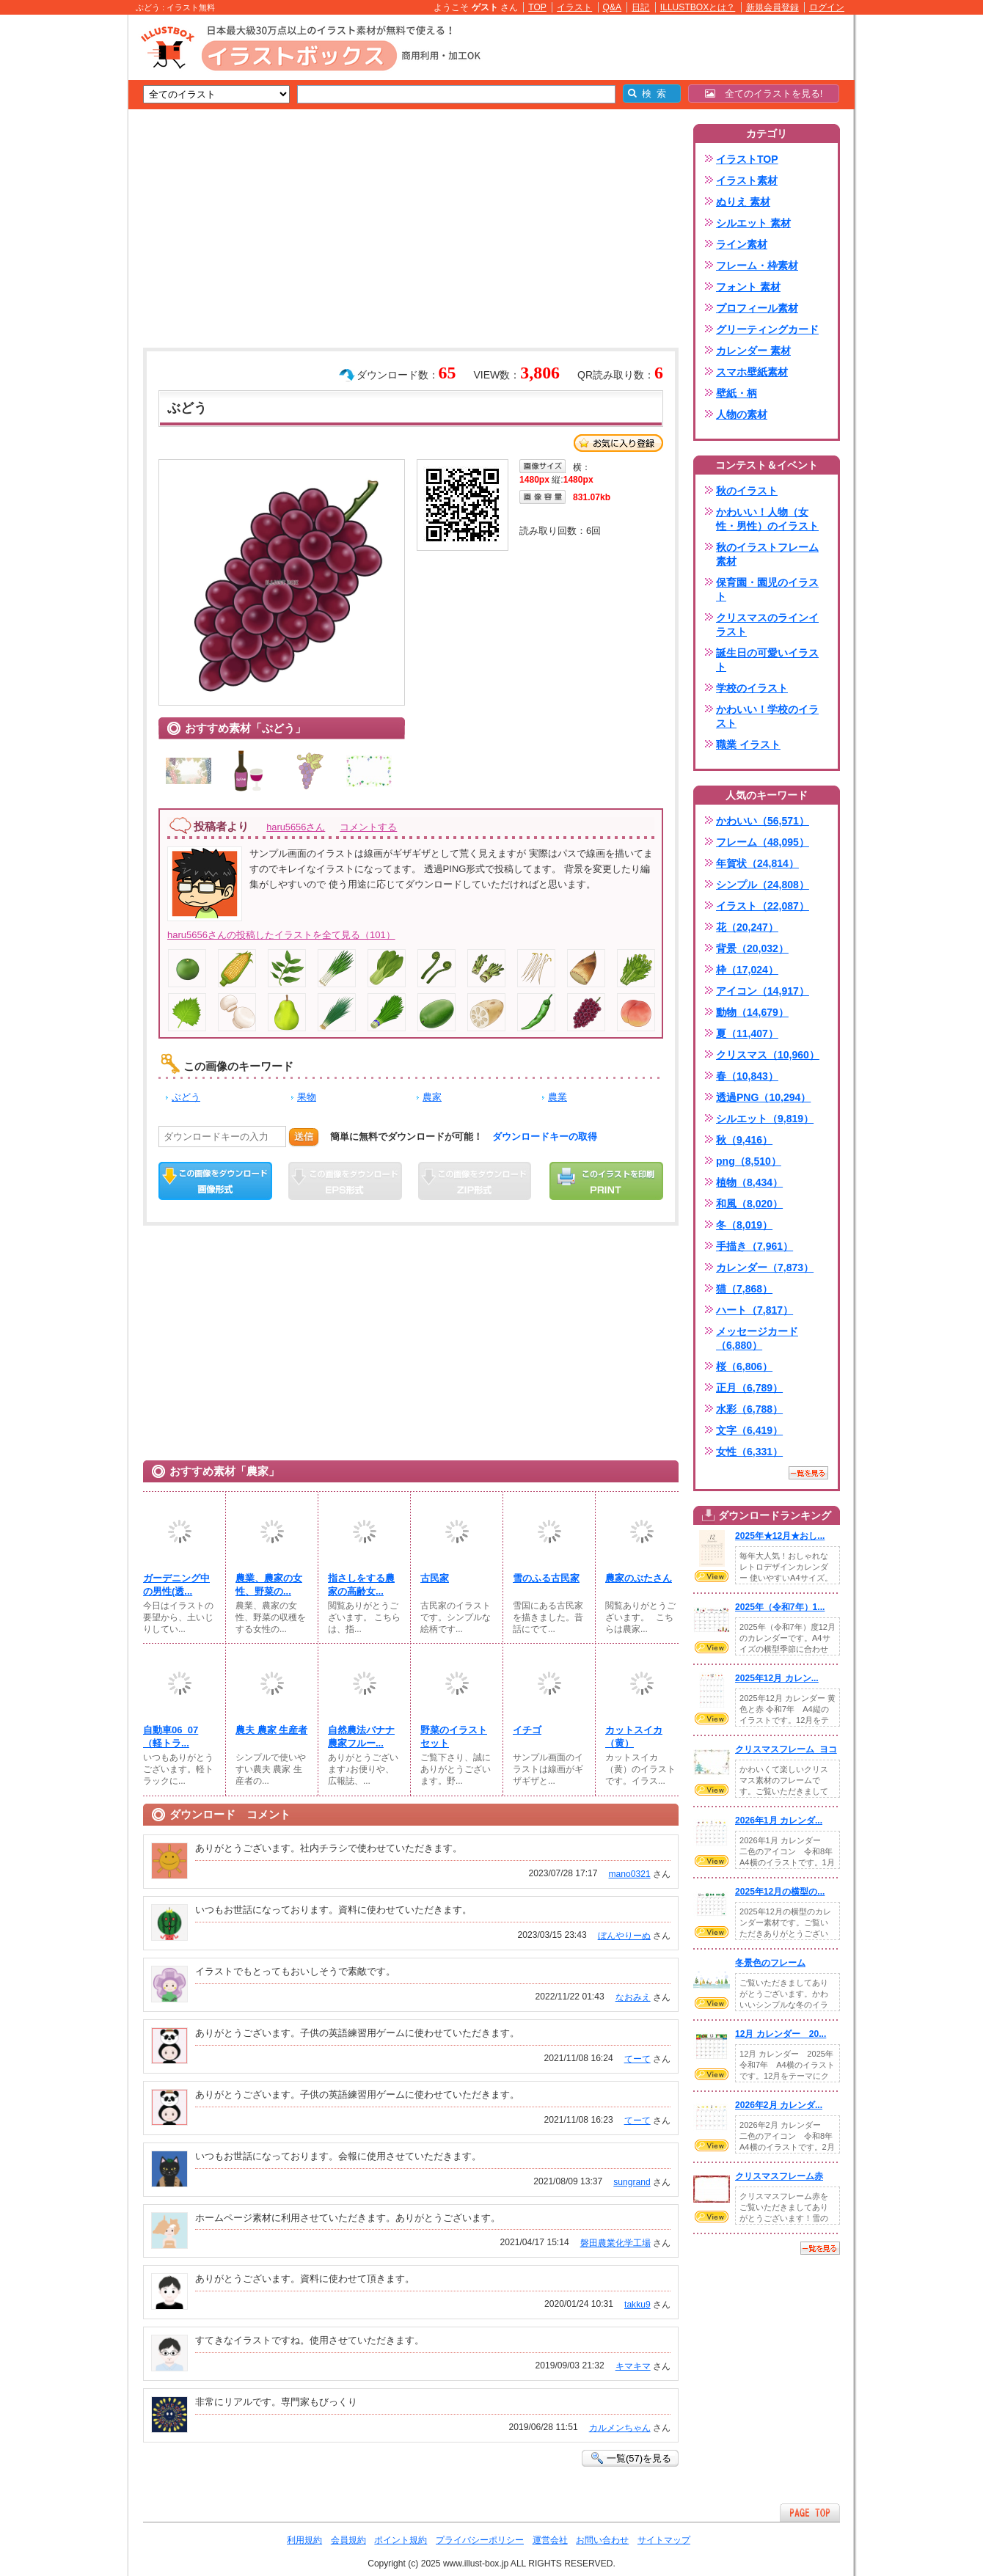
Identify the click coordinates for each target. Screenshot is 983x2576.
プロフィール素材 (757, 308)
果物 (306, 1096)
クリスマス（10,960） (767, 1055)
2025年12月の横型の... (780, 1892)
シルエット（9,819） (765, 1118)
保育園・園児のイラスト (767, 589)
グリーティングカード (767, 329)
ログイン (826, 7)
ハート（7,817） (754, 1310)
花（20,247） (747, 927)
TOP (537, 7)
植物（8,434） (749, 1182)
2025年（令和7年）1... (780, 1607)
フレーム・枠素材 (757, 265)
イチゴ (527, 1729)
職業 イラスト (748, 744)
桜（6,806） (744, 1366)
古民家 (434, 1578)
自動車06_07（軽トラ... (170, 1736)
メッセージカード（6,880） (757, 1338)
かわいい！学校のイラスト (767, 716)
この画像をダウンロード (215, 1181)
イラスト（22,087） (762, 906)
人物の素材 (741, 414)
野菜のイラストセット (453, 1736)
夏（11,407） (747, 1033)
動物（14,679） (752, 1012)
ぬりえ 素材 (743, 202)
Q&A (612, 7)
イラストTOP (747, 159)
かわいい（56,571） (762, 821)
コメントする (368, 827)
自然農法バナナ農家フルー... (361, 1736)
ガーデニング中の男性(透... (176, 1585)
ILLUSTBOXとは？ (697, 7)
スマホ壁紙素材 (752, 372)
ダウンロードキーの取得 (544, 1136)
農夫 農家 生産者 (271, 1729)
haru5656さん (295, 827)
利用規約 (304, 2540)
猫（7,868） (744, 1289)
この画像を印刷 (606, 1181)
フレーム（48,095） (762, 842)
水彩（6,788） (749, 1409)
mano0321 (630, 1874)
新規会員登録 (772, 7)
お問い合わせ (602, 2540)
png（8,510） (748, 1161)
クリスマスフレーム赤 (779, 2176)
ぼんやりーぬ (624, 1936)
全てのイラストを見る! (764, 93)
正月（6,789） (749, 1388)
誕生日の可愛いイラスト (767, 660)
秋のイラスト (747, 491)
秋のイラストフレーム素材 (767, 554)
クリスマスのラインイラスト (767, 624)
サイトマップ (663, 2540)
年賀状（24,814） (757, 863)
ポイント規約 (400, 2540)
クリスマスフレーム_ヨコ (786, 1749)
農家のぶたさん (638, 1578)
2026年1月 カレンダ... (778, 1820)
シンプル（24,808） (762, 884)
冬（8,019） (744, 1225)
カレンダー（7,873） (765, 1267)
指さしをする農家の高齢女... (361, 1585)
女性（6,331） (749, 1451)
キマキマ (633, 2366)
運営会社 (550, 2540)
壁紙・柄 (736, 393)
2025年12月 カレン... (777, 1678)
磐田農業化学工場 (615, 2243)
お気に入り (618, 443)
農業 (557, 1096)
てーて (637, 2059)
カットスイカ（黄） (633, 1736)
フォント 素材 (748, 287)
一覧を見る (808, 1472)
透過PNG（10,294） (763, 1097)
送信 (303, 1136)
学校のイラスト (752, 688)
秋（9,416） (744, 1140)
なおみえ (633, 1997)
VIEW (711, 1576)
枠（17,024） (747, 970)
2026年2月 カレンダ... (778, 2105)
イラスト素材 (747, 180)
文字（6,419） (749, 1430)
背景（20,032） (752, 948)
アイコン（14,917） (762, 991)
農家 (432, 1096)
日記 (640, 7)
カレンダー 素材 (753, 350)
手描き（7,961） (754, 1246)
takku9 (637, 2304)
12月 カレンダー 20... (780, 2034)
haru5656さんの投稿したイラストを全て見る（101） (281, 934)
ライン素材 (741, 244)
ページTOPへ (810, 2512)
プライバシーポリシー (480, 2540)
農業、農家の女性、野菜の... (268, 1585)
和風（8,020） (749, 1204)
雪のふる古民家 (546, 1578)
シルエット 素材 (753, 223)
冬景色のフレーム (770, 1963)
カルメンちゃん (620, 2428)
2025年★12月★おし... (780, 1536)
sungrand (631, 2182)
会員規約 (348, 2540)
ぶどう (186, 1096)
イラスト (574, 7)
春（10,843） (747, 1076)
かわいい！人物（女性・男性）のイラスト (767, 519)
